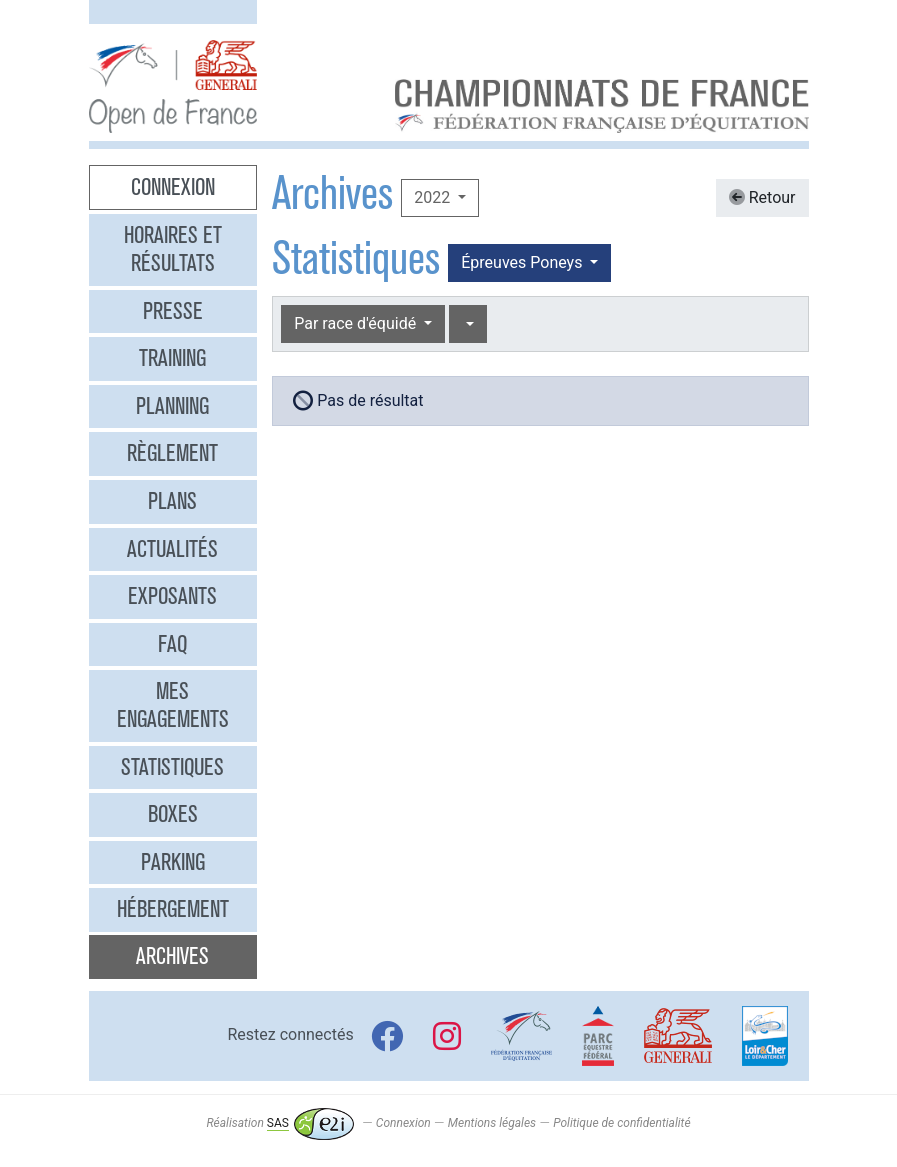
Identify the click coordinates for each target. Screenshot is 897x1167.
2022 (434, 197)
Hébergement (173, 909)
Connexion (173, 187)
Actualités (172, 549)
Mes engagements (173, 705)
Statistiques (172, 767)
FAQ (172, 644)
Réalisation (279, 1123)
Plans (172, 501)
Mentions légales (492, 1123)
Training (172, 358)
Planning (172, 406)
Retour (762, 197)
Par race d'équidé (357, 323)
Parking (173, 862)
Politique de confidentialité (621, 1123)
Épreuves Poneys (523, 262)
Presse (173, 311)
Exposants (172, 596)
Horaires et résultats (173, 249)
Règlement (172, 453)
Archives (172, 956)
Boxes (173, 814)
